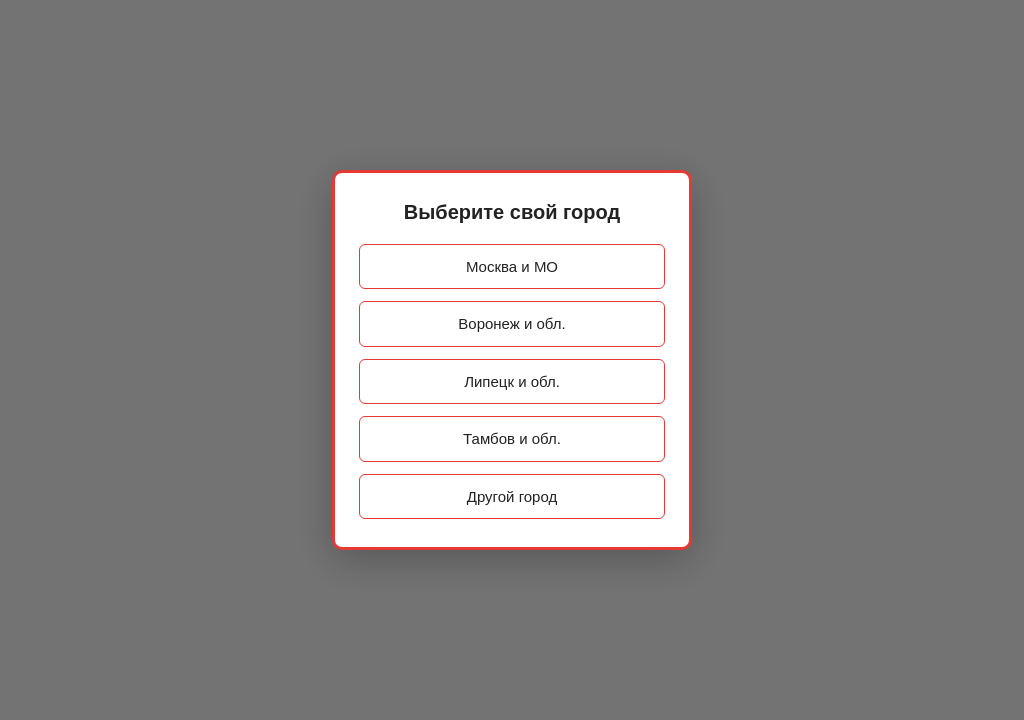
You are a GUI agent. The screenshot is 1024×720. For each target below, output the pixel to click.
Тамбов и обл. (512, 438)
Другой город (512, 496)
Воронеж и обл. (511, 323)
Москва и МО (512, 266)
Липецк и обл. (512, 381)
